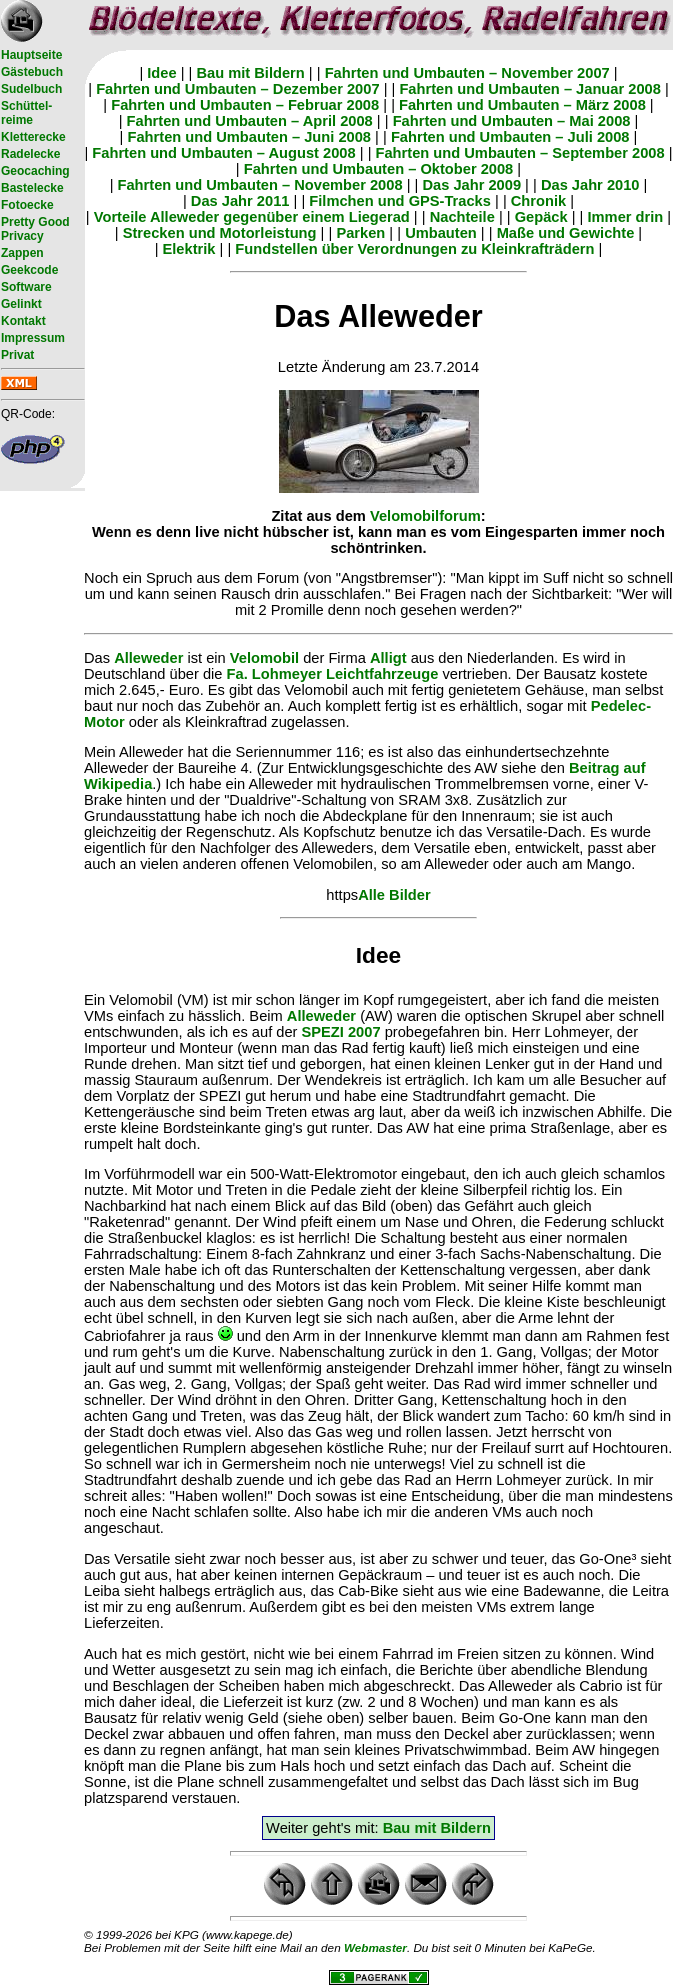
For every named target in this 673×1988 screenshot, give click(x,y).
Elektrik (189, 249)
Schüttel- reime (26, 113)
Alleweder (148, 658)
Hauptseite (31, 55)
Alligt (388, 658)
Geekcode (29, 270)
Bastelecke (32, 188)
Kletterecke (33, 137)
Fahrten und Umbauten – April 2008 (250, 121)
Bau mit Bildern (250, 73)
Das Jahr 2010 (590, 185)
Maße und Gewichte (566, 233)
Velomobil (264, 658)
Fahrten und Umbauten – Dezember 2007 (237, 89)
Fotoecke (27, 205)
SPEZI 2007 (341, 1032)
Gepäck (541, 217)
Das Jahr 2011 (240, 201)
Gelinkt (21, 304)
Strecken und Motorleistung (220, 233)
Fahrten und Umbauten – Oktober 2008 (379, 169)
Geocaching (35, 171)
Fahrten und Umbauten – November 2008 (260, 185)
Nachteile (462, 217)
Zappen (22, 253)
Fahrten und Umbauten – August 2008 (223, 153)
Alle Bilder (394, 895)
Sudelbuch (31, 89)
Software (26, 287)
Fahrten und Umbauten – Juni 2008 (250, 137)
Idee (161, 73)
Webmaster (375, 1947)
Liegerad (379, 217)
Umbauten (441, 233)
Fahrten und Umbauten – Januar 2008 (529, 89)
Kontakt (23, 321)
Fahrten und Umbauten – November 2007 (467, 73)
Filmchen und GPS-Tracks (400, 201)
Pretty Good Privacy (35, 229)
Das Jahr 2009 (471, 185)
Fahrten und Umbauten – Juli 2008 (510, 137)
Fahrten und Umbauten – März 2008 (522, 105)
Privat (17, 355)
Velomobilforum (425, 516)
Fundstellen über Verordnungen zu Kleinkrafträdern (414, 249)
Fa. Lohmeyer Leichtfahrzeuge (333, 674)
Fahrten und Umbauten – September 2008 (520, 153)
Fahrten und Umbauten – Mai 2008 (512, 121)
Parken (360, 233)
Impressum (33, 338)
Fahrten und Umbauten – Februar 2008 (245, 105)
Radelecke (30, 154)
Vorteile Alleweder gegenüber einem (221, 217)
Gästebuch (32, 72)
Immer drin (626, 217)
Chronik (538, 201)
